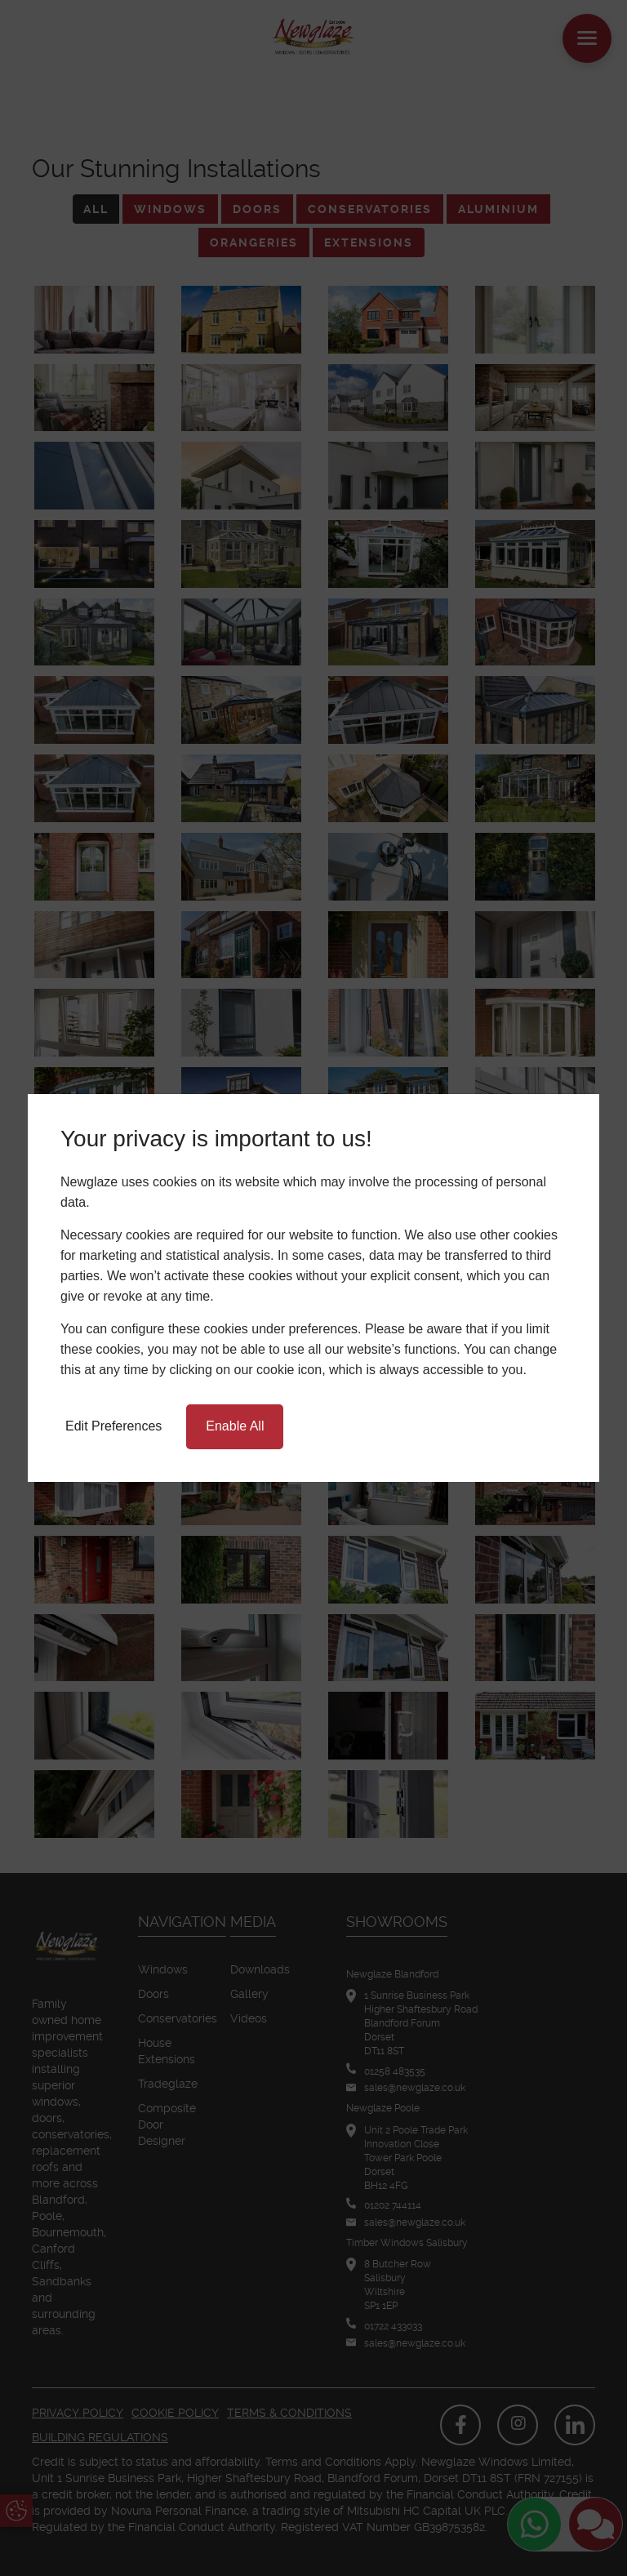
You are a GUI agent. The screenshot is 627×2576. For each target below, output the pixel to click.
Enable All (235, 1426)
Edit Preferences (113, 1426)
